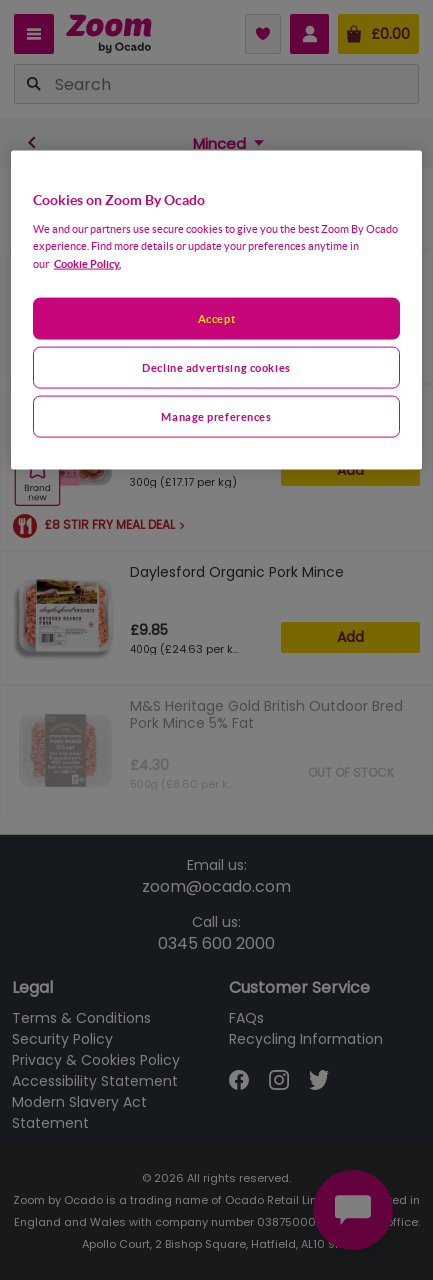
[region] (216, 310)
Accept (216, 317)
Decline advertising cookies (216, 366)
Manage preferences (216, 415)
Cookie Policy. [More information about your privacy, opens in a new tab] (87, 262)
